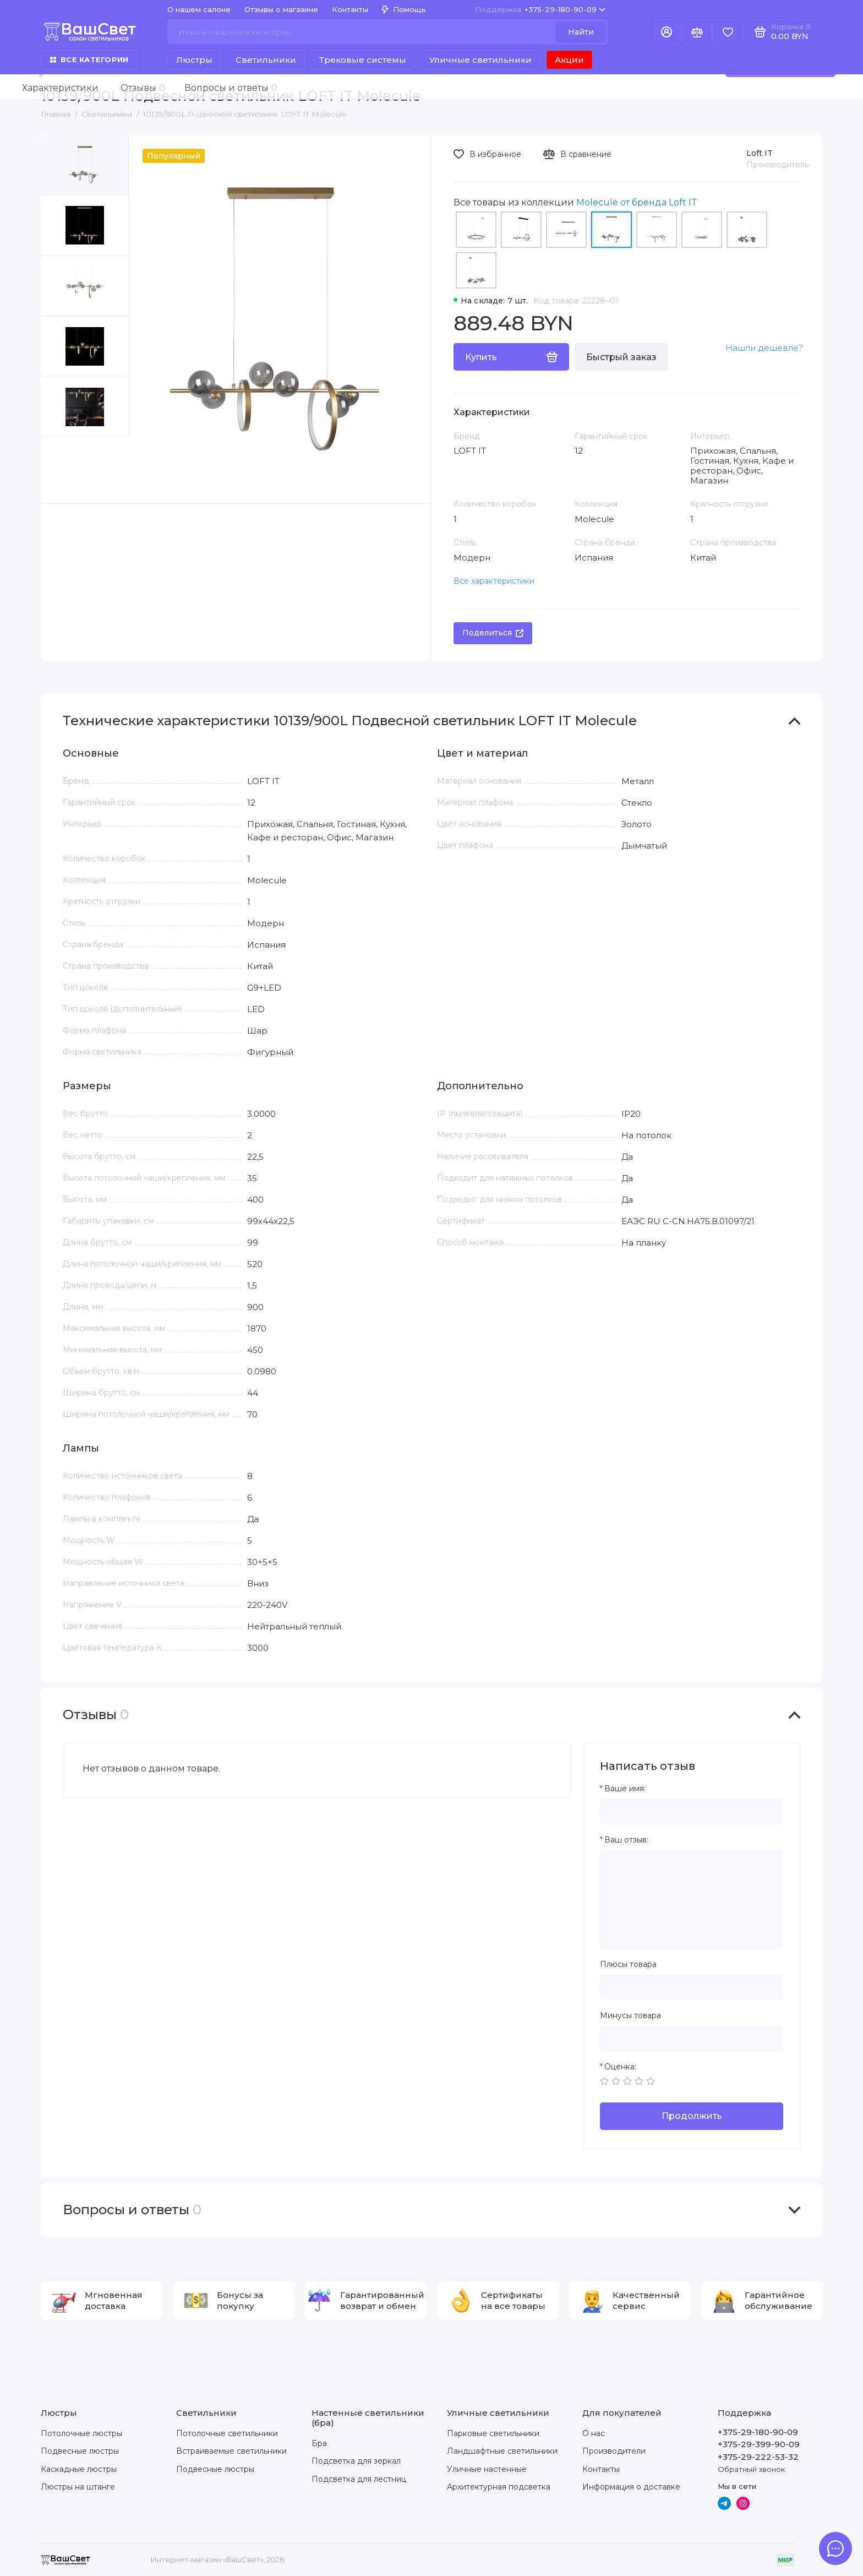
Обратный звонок (751, 2469)
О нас (593, 2433)
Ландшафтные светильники (502, 2451)
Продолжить (692, 2116)
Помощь (404, 9)
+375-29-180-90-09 (540, 9)
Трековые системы (362, 60)
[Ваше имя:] (691, 1811)
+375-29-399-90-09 (759, 2444)
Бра (319, 2443)
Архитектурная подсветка (498, 2487)
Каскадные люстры (79, 2469)
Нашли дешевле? (764, 348)
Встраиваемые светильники (231, 2451)
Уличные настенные (487, 2469)
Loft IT (759, 153)
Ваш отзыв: (626, 1840)
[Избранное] (727, 32)
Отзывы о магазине (281, 9)
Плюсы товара (628, 1964)
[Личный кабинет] (666, 32)
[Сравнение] (697, 32)
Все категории (89, 59)
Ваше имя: (625, 1789)
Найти (581, 32)
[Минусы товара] (691, 2038)
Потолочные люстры (81, 2433)
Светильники (266, 60)
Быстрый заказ (621, 357)
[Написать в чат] (835, 2548)
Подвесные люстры (80, 2451)
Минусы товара (630, 2015)
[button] (63, 470)
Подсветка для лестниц (359, 2479)
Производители (614, 2451)
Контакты (350, 9)
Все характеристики (494, 581)
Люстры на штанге (78, 2487)
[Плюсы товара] (691, 1987)
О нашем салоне (199, 9)
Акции (569, 60)
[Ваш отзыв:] (691, 1899)
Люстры (194, 60)
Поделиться (492, 633)
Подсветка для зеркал (356, 2461)
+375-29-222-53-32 (758, 2457)
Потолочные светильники (227, 2433)
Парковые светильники (493, 2433)
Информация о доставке (631, 2487)
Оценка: (620, 2067)
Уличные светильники (480, 60)
